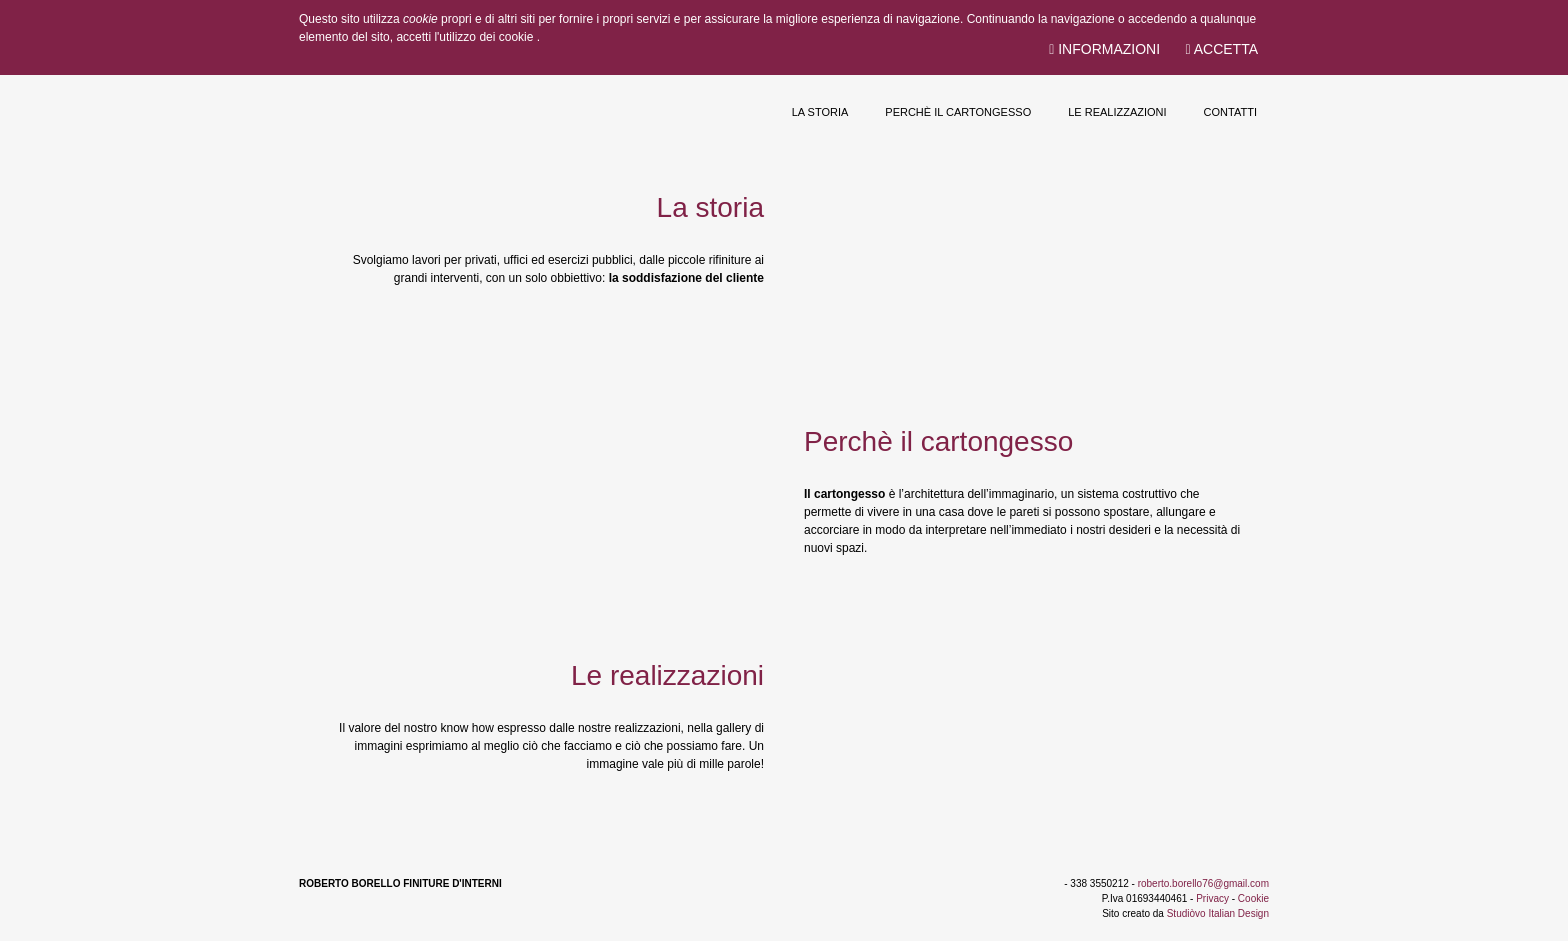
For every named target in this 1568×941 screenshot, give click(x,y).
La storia (820, 112)
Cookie (1253, 898)
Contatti (1230, 112)
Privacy (1212, 898)
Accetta (1221, 49)
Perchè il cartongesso (958, 112)
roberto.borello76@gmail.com (1203, 883)
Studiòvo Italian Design (1218, 913)
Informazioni (1104, 49)
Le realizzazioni (1117, 112)
